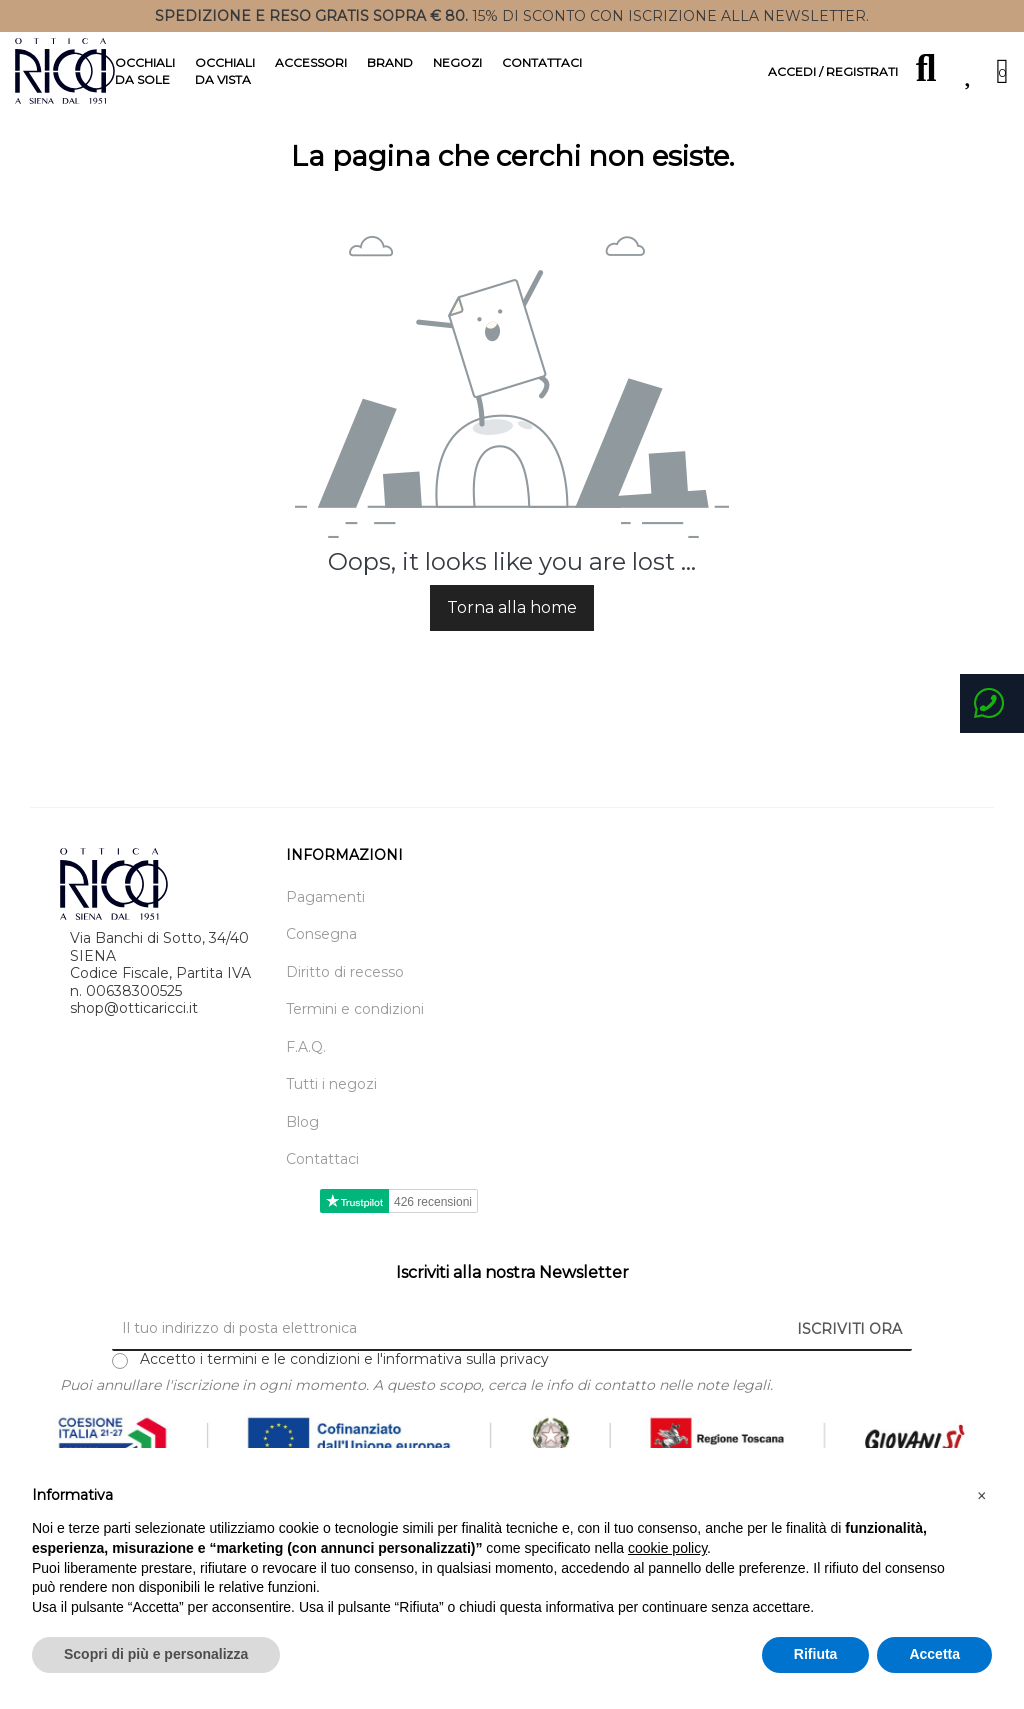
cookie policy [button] (667, 1548)
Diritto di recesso (345, 1003)
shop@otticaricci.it (134, 1040)
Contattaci (322, 1191)
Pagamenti (325, 928)
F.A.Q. (306, 1078)
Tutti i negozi (331, 1116)
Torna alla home (512, 639)
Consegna (321, 966)
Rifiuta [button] (816, 1654)
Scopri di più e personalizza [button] (156, 1654)
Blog (302, 1153)
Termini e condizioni (355, 1041)
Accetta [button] (934, 1654)
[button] (982, 1496)
